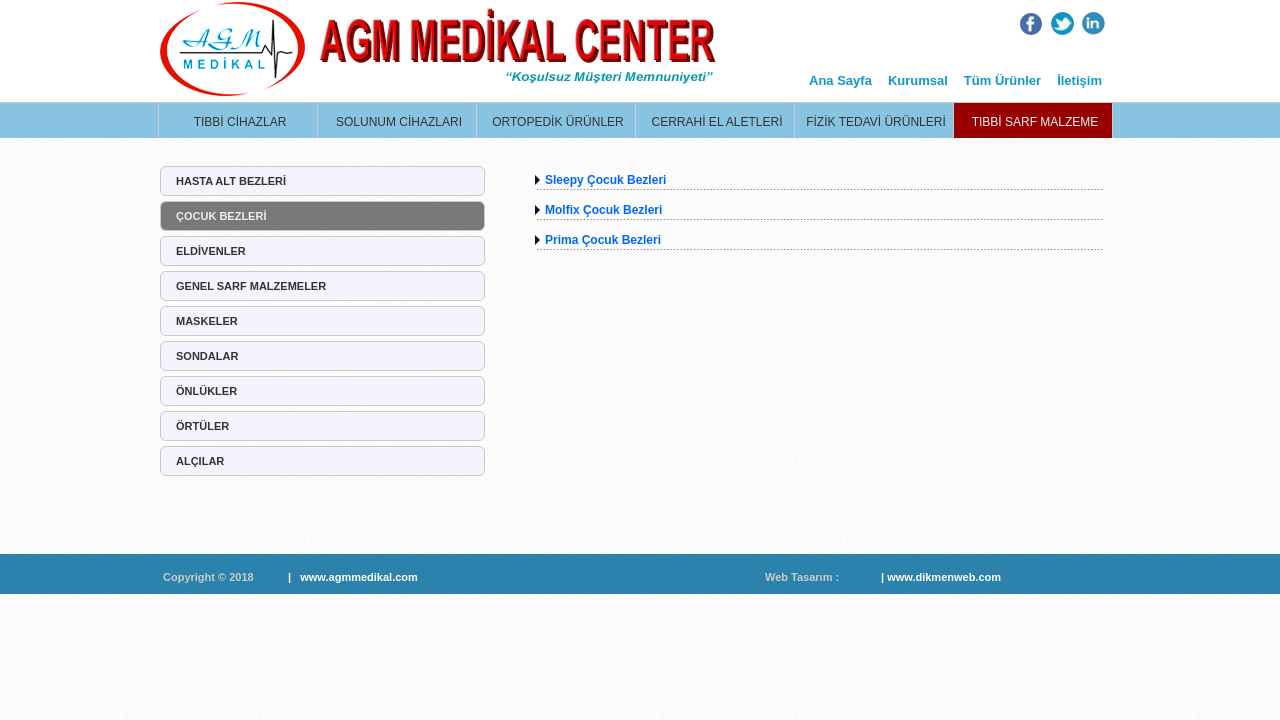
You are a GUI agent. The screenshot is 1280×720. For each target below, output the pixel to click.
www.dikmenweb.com (944, 577)
